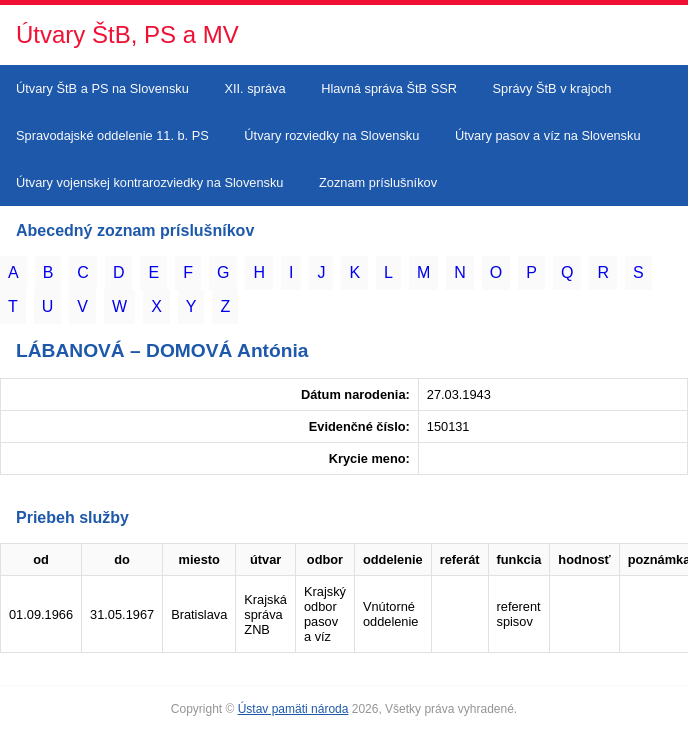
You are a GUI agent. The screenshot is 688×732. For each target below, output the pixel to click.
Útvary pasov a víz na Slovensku (548, 135)
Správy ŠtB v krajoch (552, 88)
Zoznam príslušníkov (378, 182)
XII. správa (254, 88)
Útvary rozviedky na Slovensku (331, 135)
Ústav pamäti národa (293, 709)
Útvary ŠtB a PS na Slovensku (102, 88)
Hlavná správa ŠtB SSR (389, 88)
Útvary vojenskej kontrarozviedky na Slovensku (149, 182)
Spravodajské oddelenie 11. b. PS (112, 135)
